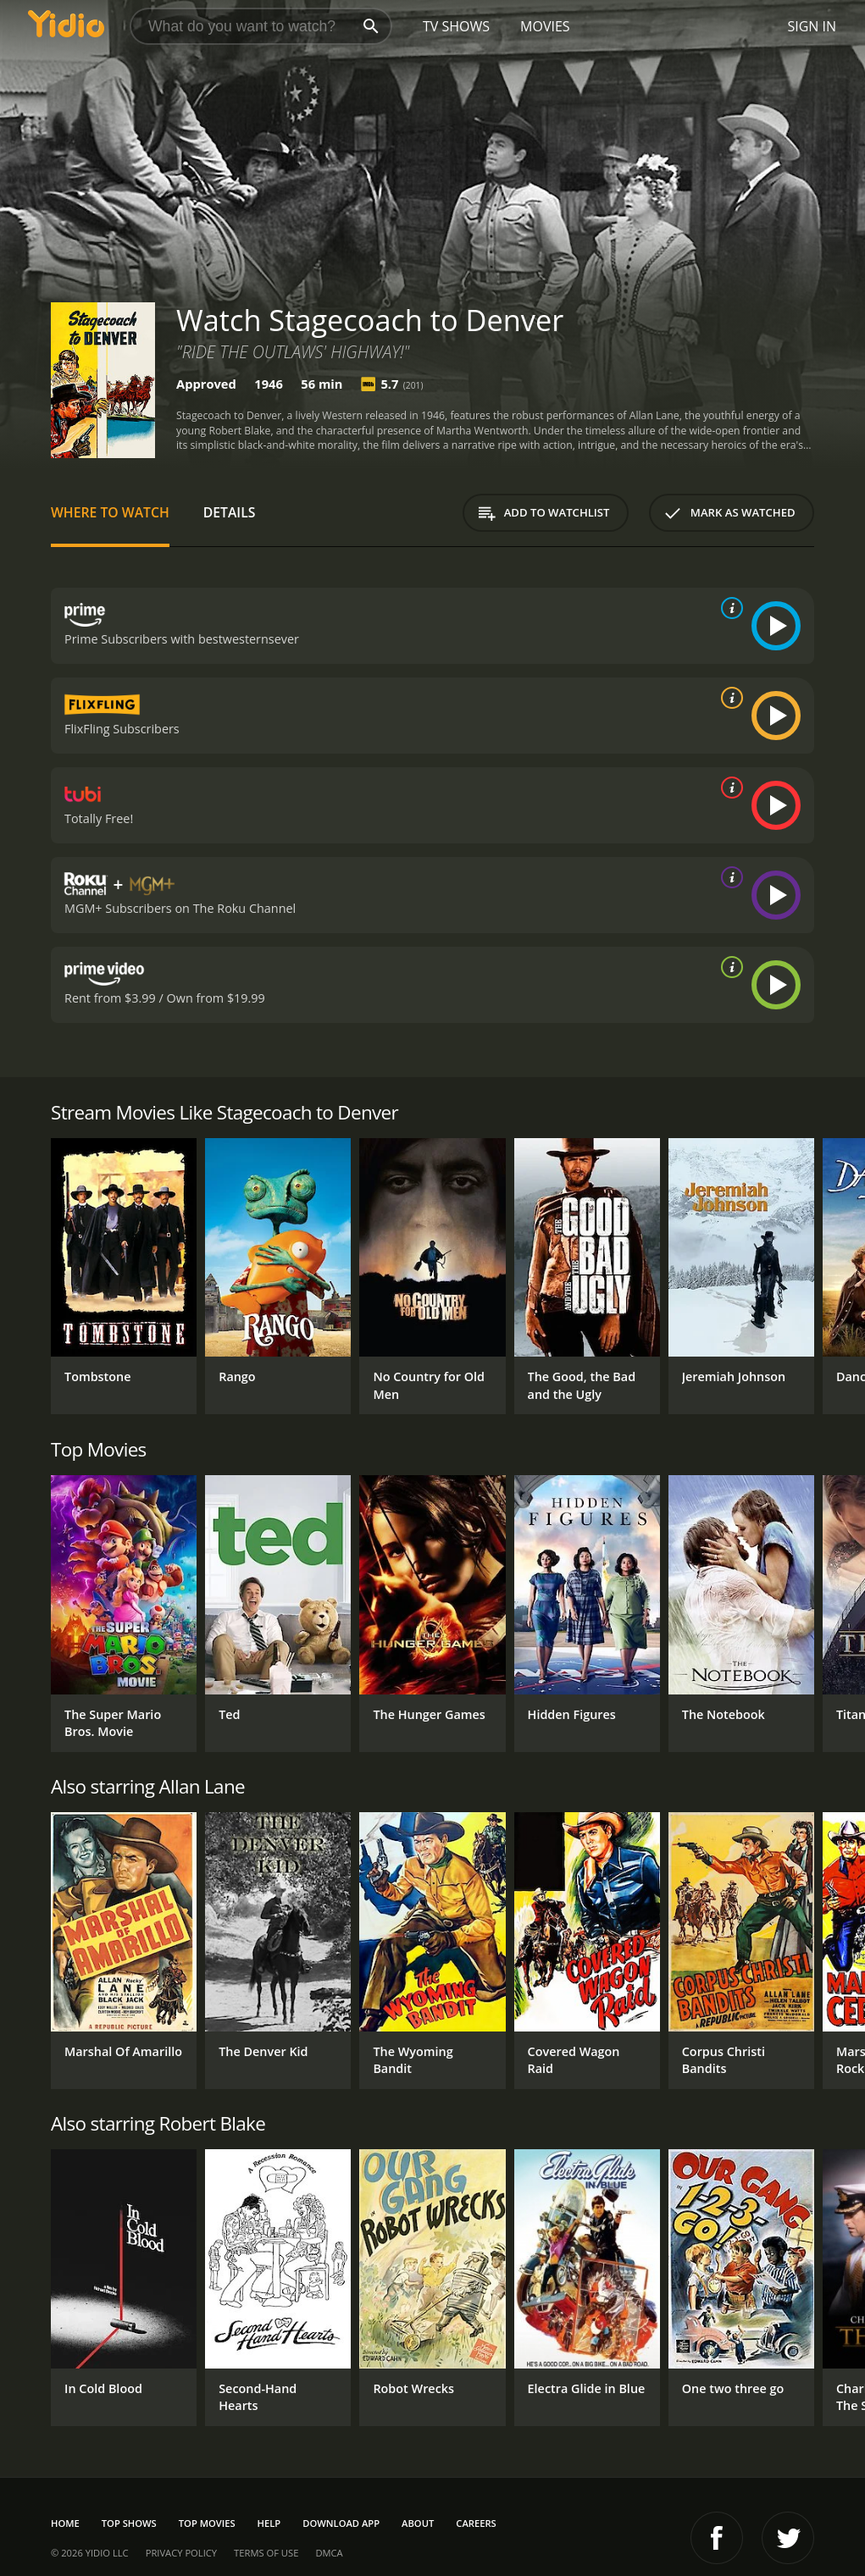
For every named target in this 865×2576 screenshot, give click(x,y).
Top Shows (129, 2523)
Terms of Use (266, 2552)
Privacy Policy (181, 2552)
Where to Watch (110, 512)
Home (65, 2523)
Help (269, 2523)
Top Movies (207, 2523)
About (418, 2523)
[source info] (728, 608)
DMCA (328, 2552)
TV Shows (456, 26)
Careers (476, 2523)
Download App (341, 2523)
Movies (545, 26)
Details (229, 512)
